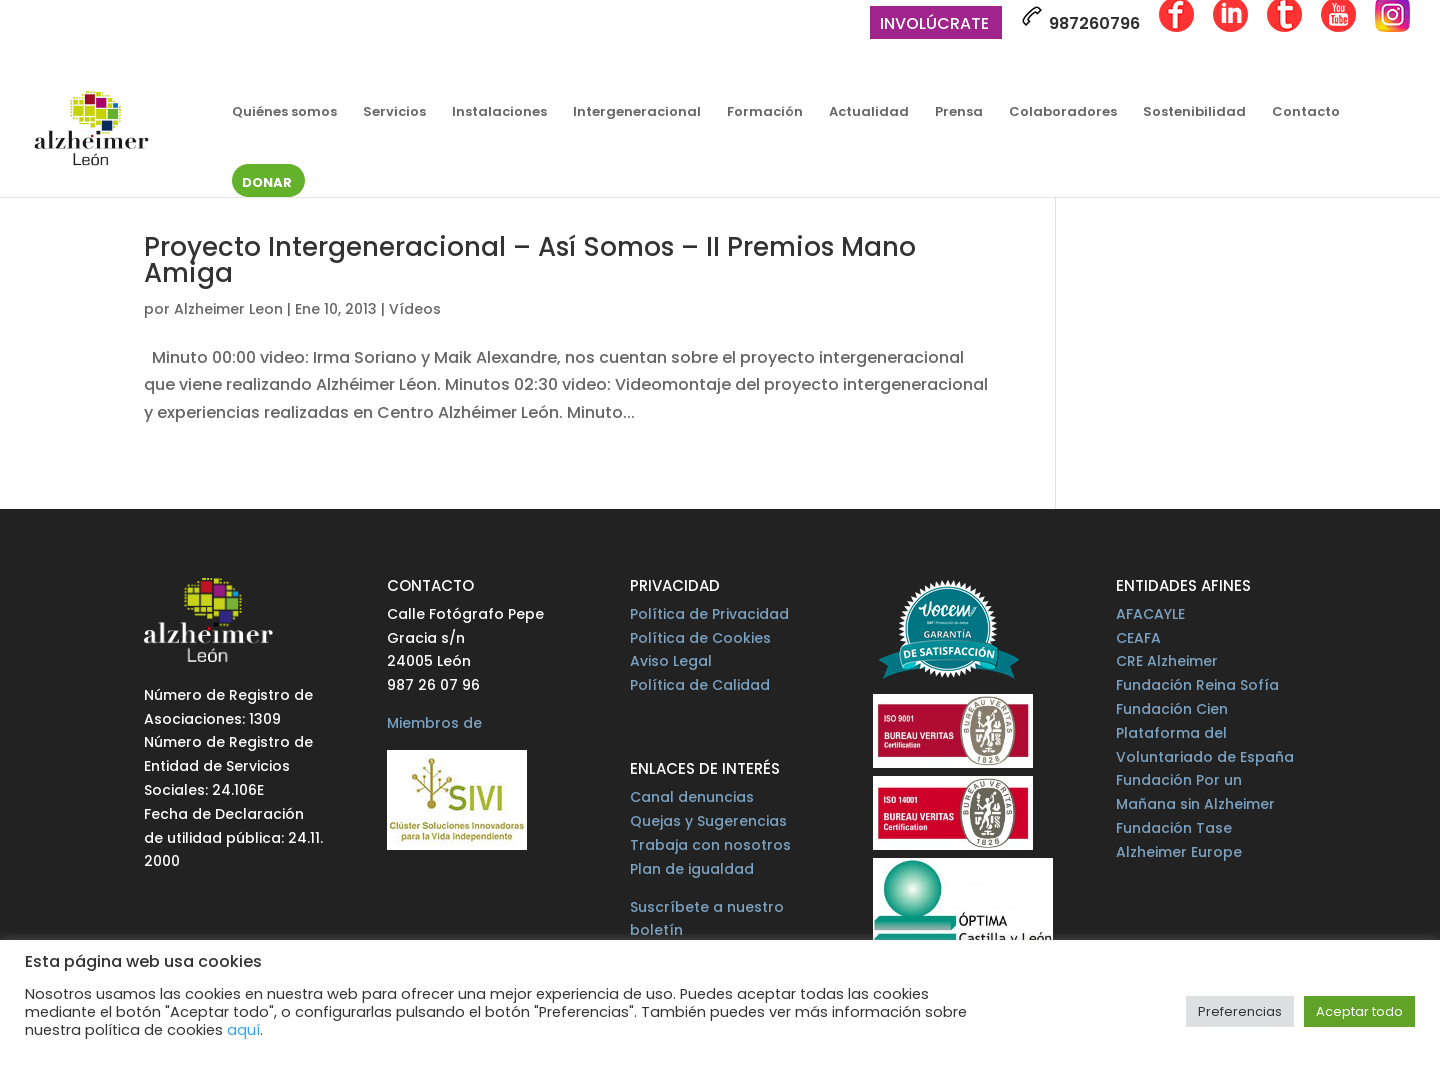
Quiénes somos (284, 113)
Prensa (959, 113)
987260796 (1080, 20)
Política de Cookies (700, 638)
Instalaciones (499, 113)
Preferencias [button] (1240, 1011)
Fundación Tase (1174, 828)
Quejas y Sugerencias (708, 821)
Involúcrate (934, 25)
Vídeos (415, 309)
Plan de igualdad (692, 869)
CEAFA (1138, 638)
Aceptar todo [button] (1359, 1011)
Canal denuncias (692, 797)
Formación (765, 113)
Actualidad (869, 113)
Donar (267, 184)
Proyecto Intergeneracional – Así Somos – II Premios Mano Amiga (530, 260)
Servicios (394, 113)
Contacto (1306, 113)
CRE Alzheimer (1167, 661)
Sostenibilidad (1194, 113)
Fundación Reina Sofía (1197, 685)
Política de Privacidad (709, 614)
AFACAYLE (1150, 614)
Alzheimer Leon (228, 309)
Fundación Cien (1172, 709)
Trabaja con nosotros (710, 845)
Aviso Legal (671, 661)
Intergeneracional (637, 113)
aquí (243, 1030)
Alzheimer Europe (1179, 852)
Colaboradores (1063, 113)
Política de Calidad (700, 685)
